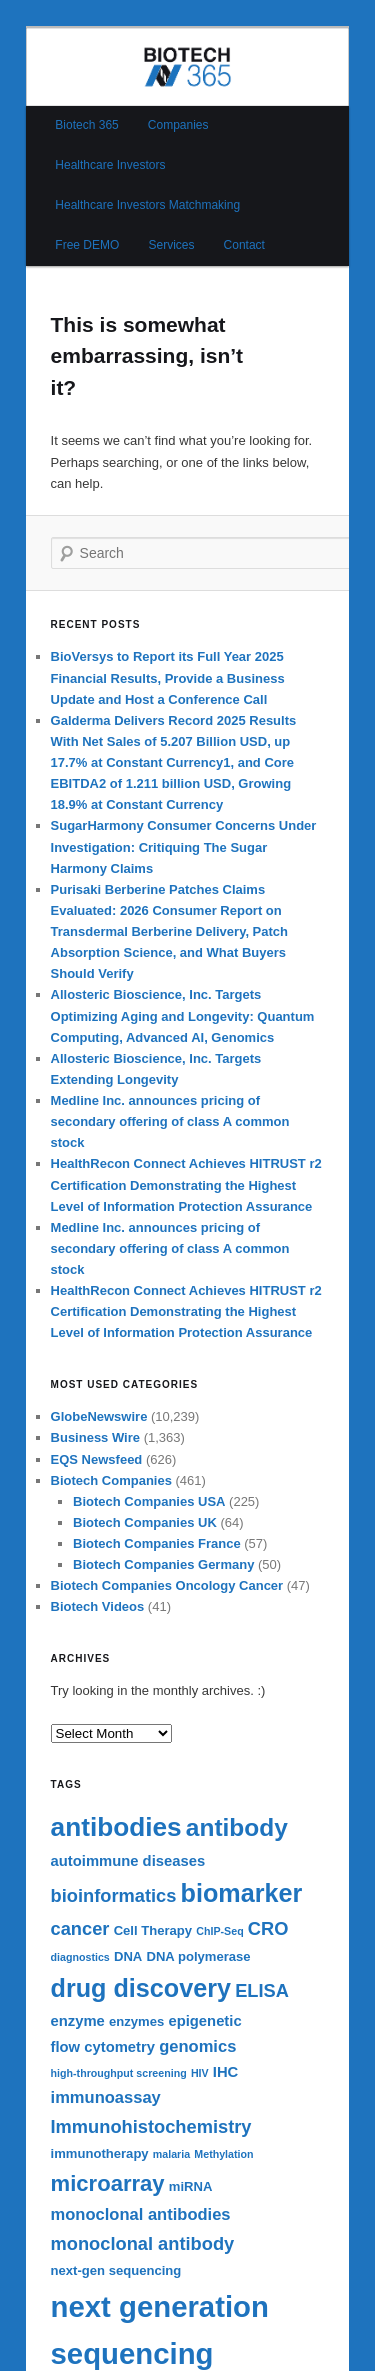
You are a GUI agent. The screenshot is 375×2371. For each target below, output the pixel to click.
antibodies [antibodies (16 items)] (116, 1827)
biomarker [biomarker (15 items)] (242, 1893)
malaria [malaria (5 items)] (171, 2154)
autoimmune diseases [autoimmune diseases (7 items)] (128, 1861)
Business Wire (95, 1437)
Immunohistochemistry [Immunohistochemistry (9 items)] (151, 2126)
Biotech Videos (98, 1606)
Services (171, 245)
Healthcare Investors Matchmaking (147, 205)
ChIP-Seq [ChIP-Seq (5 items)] (219, 1931)
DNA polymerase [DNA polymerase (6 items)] (198, 1956)
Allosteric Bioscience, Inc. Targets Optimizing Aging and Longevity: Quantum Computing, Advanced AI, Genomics (183, 1015)
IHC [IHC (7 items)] (225, 2072)
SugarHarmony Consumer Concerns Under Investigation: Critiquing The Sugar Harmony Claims (184, 846)
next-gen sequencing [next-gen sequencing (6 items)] (116, 2270)
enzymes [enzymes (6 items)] (136, 2021)
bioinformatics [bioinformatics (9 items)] (114, 1895)
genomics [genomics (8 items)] (197, 2046)
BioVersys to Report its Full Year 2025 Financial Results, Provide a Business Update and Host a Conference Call (168, 677)
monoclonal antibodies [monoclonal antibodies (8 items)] (141, 2214)
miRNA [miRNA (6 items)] (191, 2186)
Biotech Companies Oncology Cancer (167, 1585)
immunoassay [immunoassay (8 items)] (106, 2097)
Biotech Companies (111, 1480)
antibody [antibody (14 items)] (237, 1827)
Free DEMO (87, 245)
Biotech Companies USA (149, 1501)
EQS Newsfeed (97, 1459)
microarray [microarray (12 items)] (108, 2183)
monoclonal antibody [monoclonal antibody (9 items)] (143, 2243)
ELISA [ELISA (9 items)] (262, 1990)
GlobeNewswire (99, 1416)
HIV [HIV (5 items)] (200, 2073)
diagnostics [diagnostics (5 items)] (80, 1957)
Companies (178, 125)
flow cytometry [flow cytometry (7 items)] (103, 2047)
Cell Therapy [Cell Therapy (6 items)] (153, 1930)
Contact (244, 245)
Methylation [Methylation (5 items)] (223, 2154)
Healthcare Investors (110, 165)
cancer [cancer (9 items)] (80, 1928)
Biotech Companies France (157, 1543)
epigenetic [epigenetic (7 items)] (204, 2021)
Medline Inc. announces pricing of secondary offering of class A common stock (170, 1121)
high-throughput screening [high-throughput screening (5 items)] (119, 2073)
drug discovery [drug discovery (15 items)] (141, 1988)
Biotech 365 (86, 125)
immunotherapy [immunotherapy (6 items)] (100, 2153)
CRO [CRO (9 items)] (268, 1928)
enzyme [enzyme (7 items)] (78, 2021)
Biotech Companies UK (145, 1522)
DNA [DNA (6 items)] (128, 1956)
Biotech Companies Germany (163, 1564)
